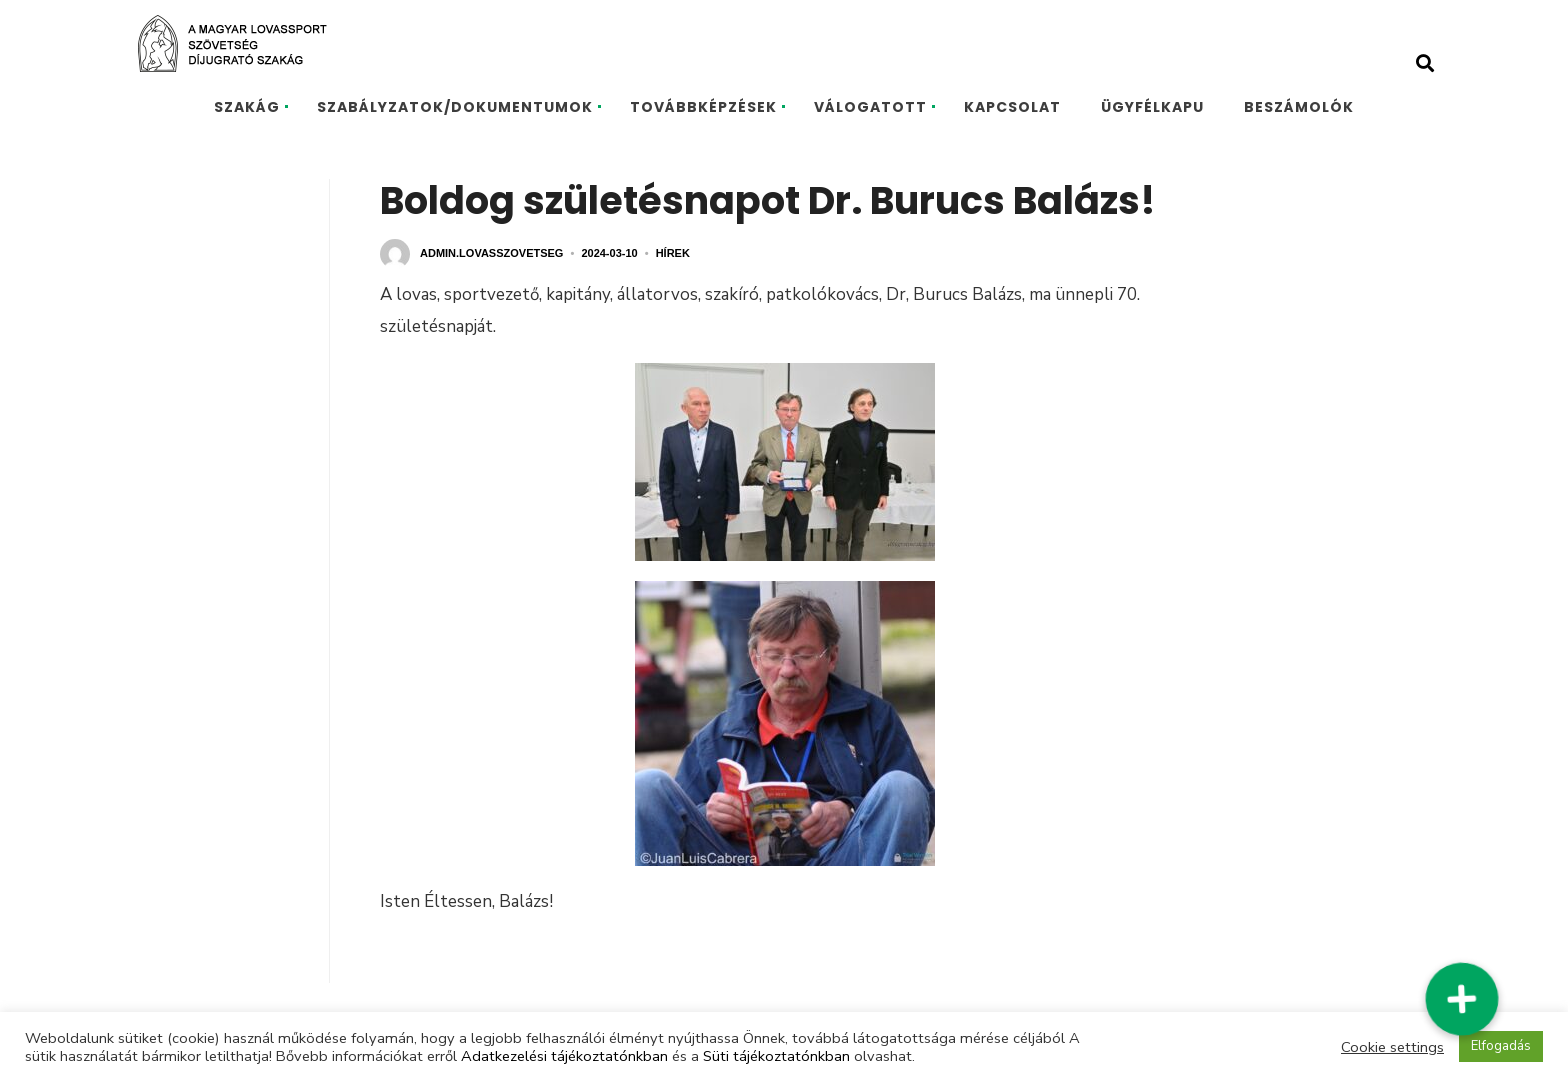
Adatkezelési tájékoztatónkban (564, 1056)
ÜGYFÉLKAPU (1152, 107)
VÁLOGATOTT (870, 107)
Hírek (673, 253)
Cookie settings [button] (1392, 1047)
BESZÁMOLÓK (1299, 107)
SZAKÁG (247, 107)
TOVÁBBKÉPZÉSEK (703, 107)
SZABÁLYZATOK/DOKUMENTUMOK (455, 107)
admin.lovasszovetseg (491, 253)
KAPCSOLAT (1012, 107)
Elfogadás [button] (1501, 1046)
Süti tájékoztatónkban (776, 1056)
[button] (1461, 999)
